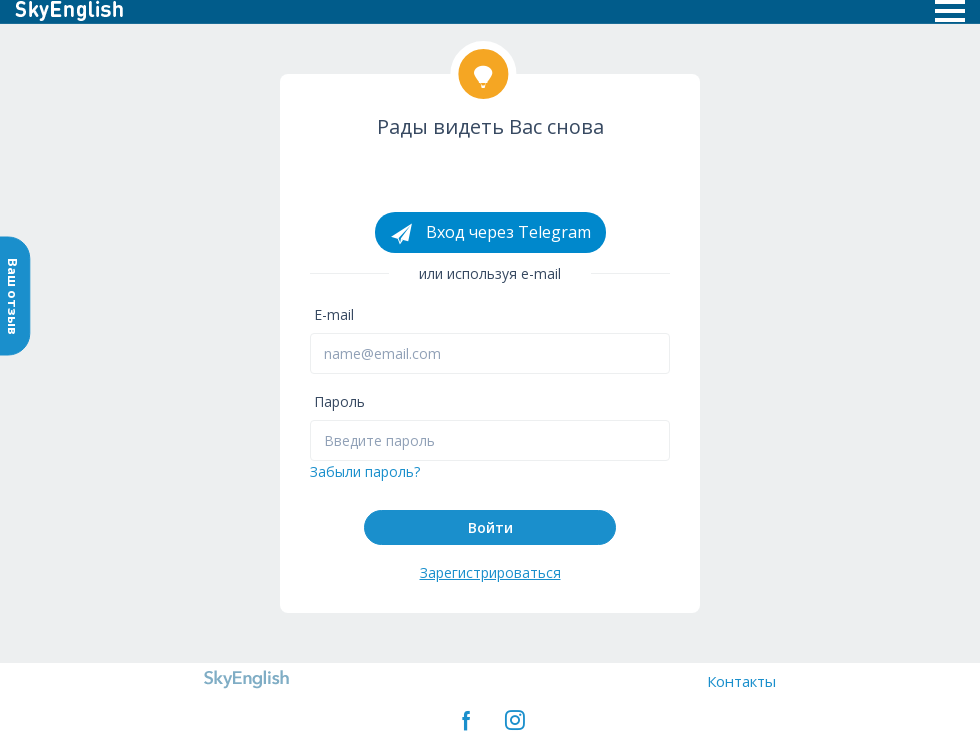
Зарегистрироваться (490, 572)
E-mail (334, 314)
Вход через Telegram (490, 233)
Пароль (339, 401)
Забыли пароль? (365, 471)
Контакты (741, 681)
